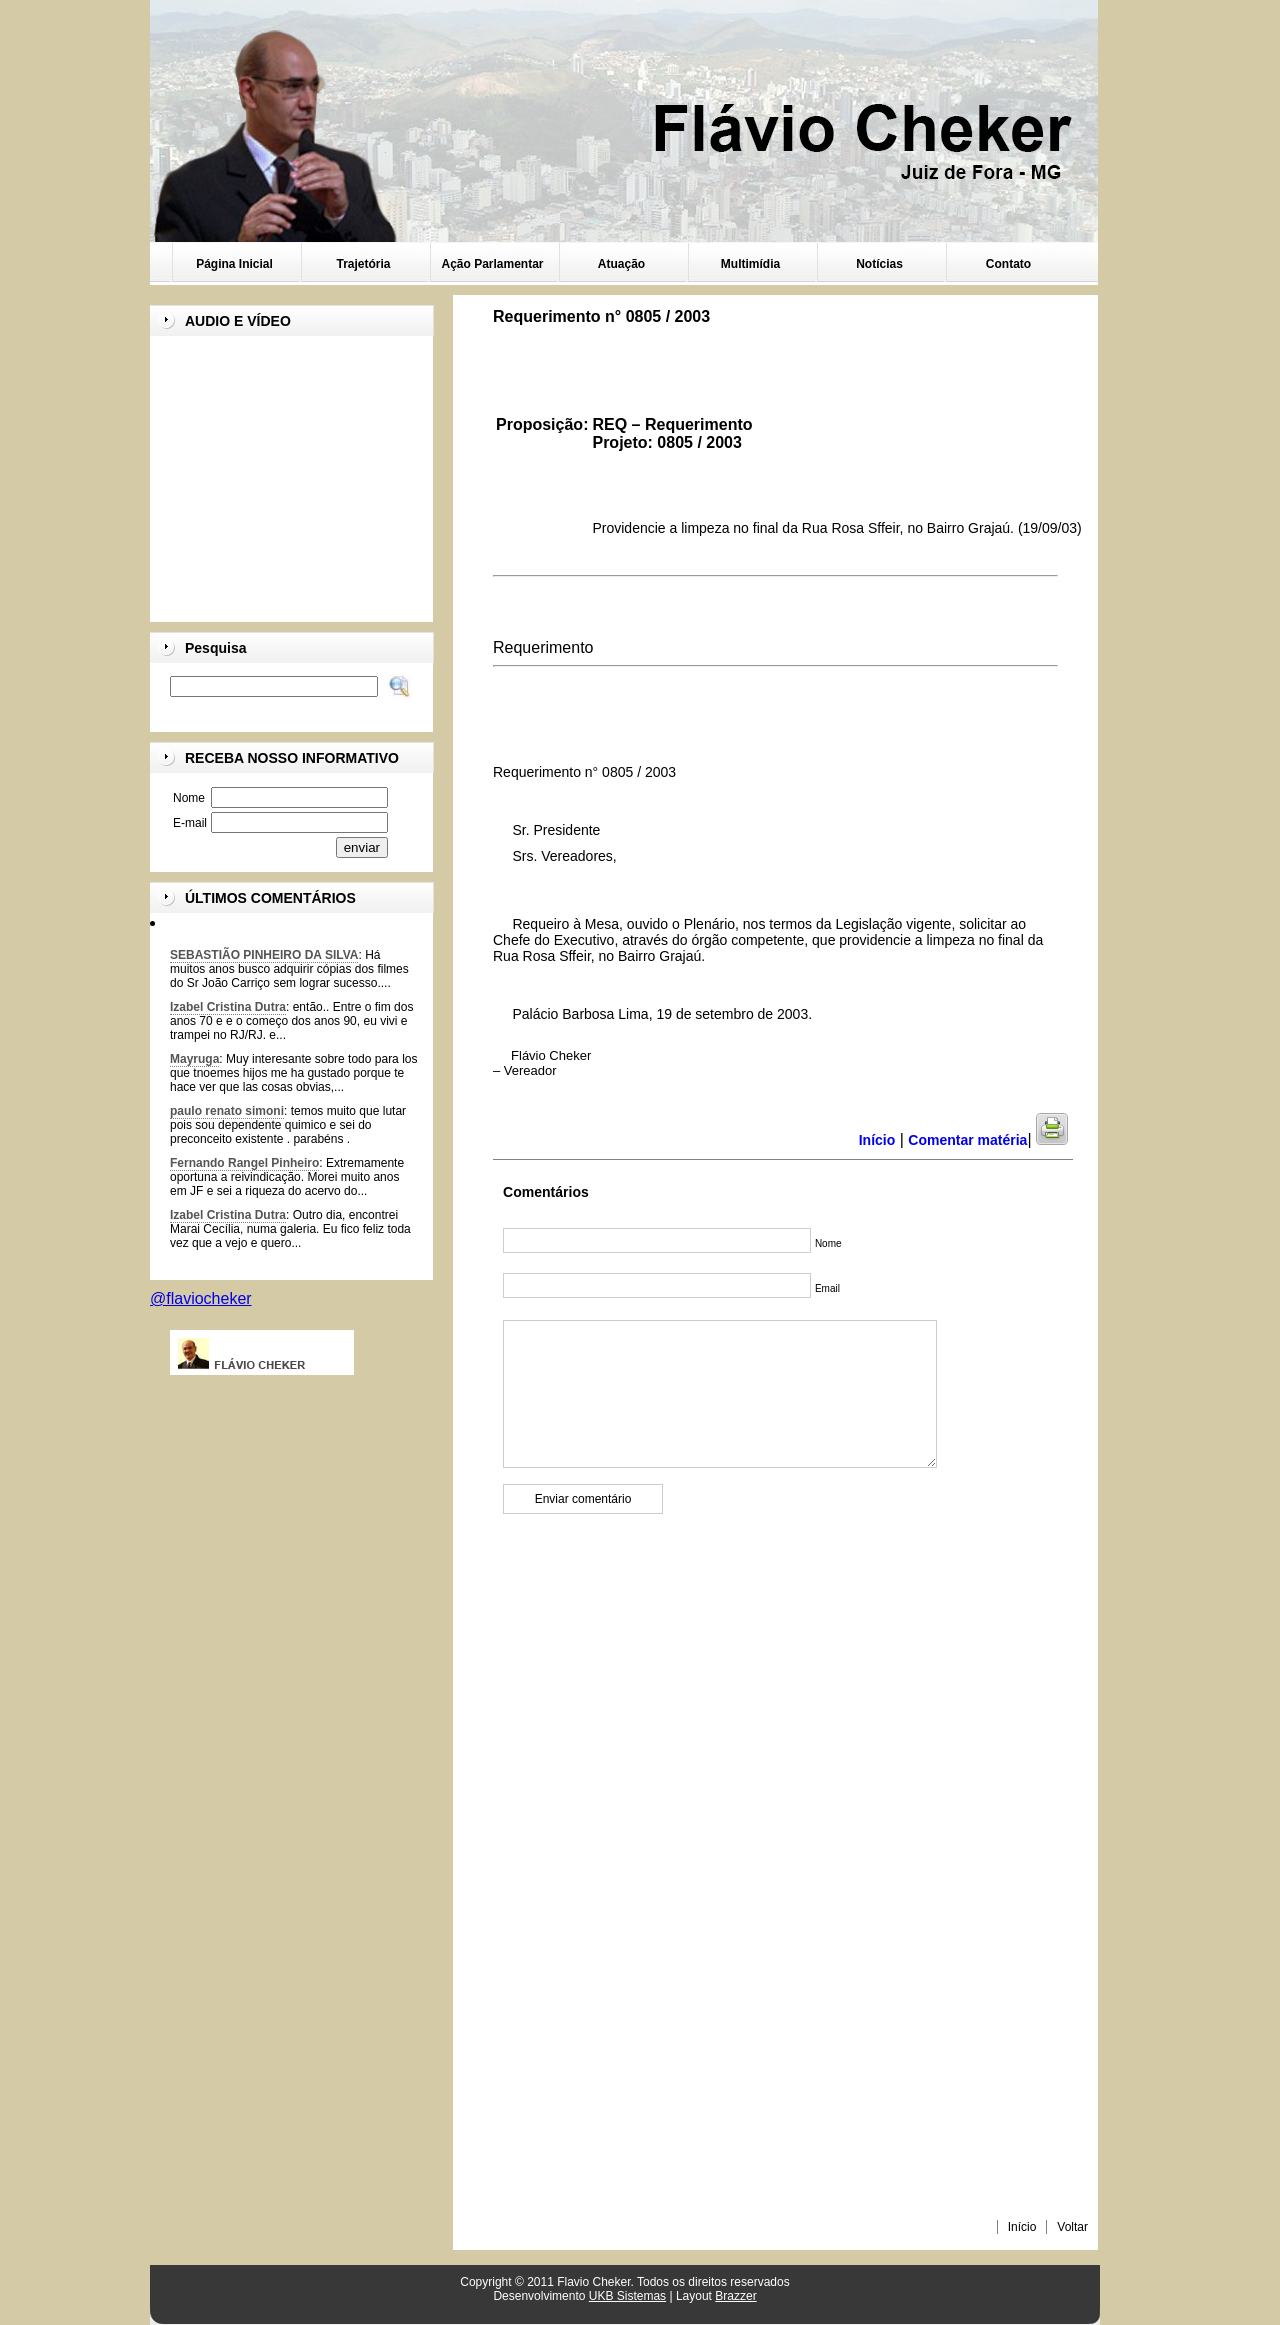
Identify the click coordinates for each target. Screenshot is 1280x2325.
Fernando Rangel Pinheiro (244, 1163)
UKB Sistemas (627, 2296)
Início (1022, 2227)
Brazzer (735, 2296)
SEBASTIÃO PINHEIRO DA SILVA (264, 955)
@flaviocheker (201, 1298)
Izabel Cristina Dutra (228, 1007)
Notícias (879, 264)
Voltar (1072, 2227)
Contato (1008, 264)
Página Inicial (234, 264)
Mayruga (194, 1059)
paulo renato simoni (227, 1111)
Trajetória (363, 264)
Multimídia (750, 264)
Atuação (621, 264)
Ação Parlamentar (492, 264)
